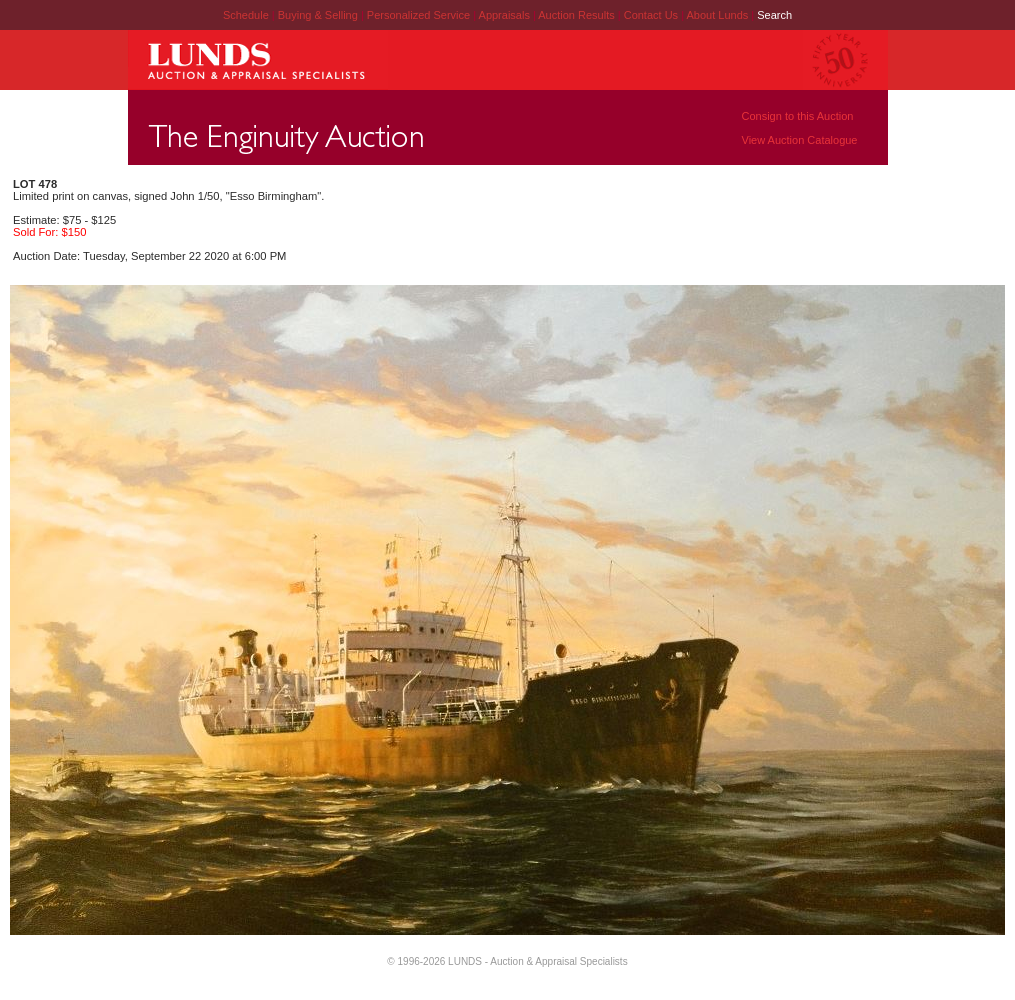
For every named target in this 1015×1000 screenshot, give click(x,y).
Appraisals (506, 15)
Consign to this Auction (798, 116)
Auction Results (577, 15)
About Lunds (718, 15)
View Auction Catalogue (800, 140)
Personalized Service (420, 15)
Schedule (246, 15)
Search (774, 15)
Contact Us (651, 15)
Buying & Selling (319, 15)
